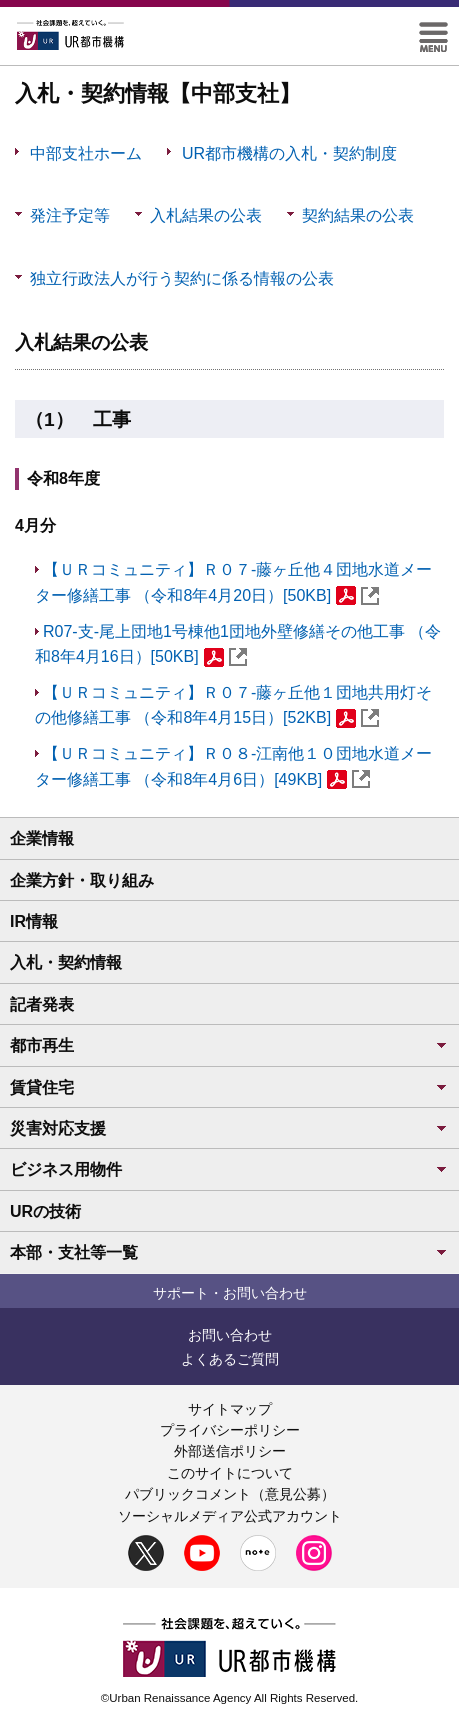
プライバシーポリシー (230, 1430)
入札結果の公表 (205, 226)
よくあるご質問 (230, 1359)
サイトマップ (230, 1409)
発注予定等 (82, 226)
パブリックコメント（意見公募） (230, 1494)
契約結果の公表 (357, 226)
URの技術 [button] (45, 1211)
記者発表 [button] (42, 1004)
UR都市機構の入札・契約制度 (289, 153)
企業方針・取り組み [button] (82, 880)
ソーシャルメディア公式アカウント (230, 1516)
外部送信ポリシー (230, 1451)
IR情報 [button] (34, 921)
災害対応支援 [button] (229, 1128)
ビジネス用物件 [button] (229, 1169)
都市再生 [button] (229, 1045)
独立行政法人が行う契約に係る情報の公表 (181, 289)
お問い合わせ (230, 1335)
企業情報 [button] (42, 838)
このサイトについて (230, 1473)
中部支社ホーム (86, 153)
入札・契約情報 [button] (66, 962)
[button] (433, 30)
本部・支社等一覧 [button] (229, 1252)
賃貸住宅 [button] (229, 1087)
